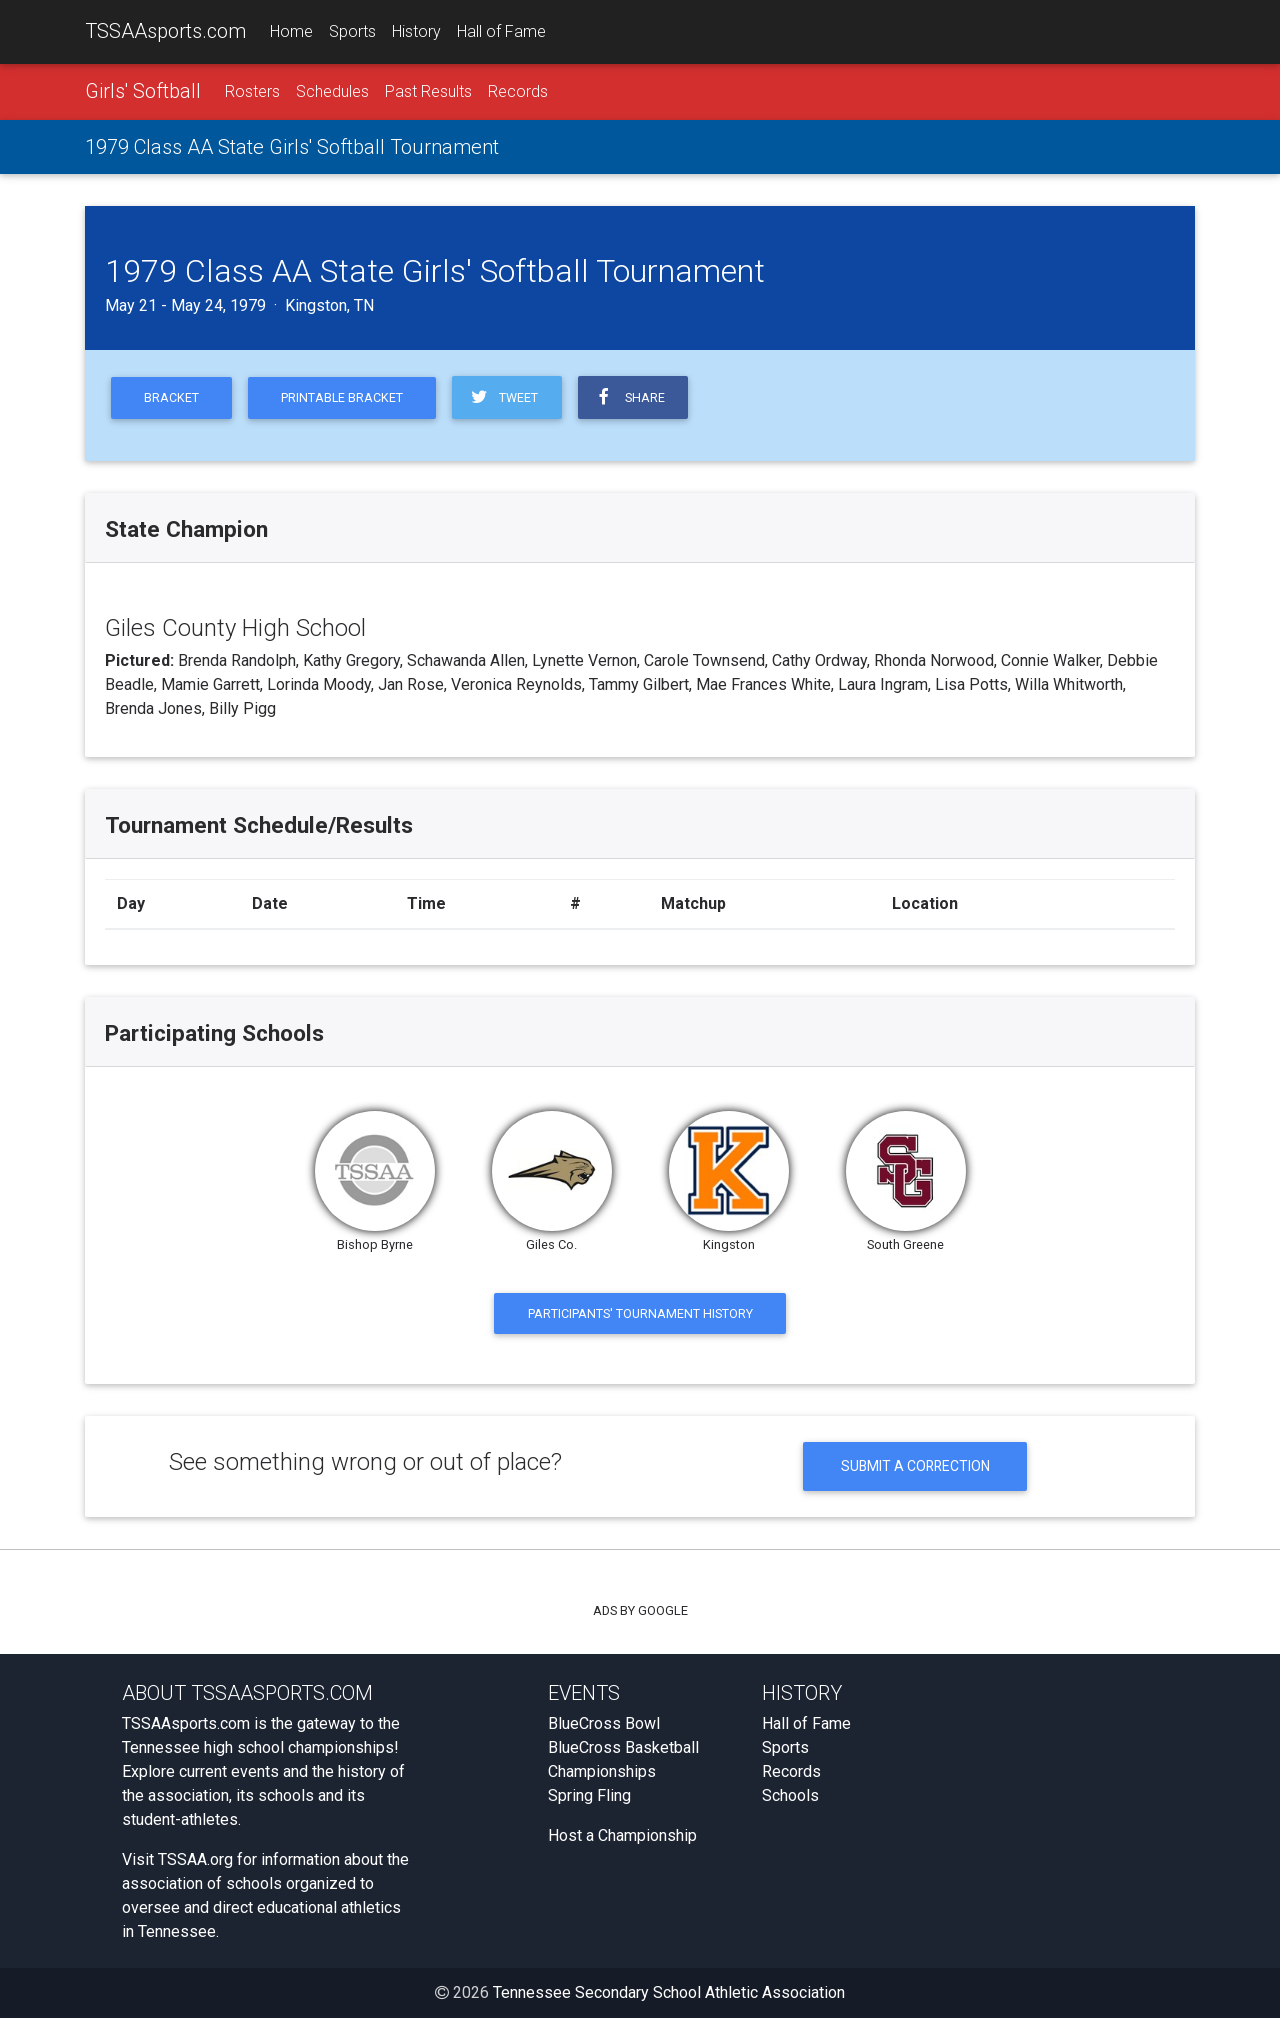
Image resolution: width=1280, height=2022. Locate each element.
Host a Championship (622, 1839)
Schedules (332, 91)
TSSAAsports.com (165, 31)
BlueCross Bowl (604, 1727)
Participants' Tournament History (640, 1314)
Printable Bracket (345, 398)
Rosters (252, 91)
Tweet (508, 398)
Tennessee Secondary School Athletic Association (669, 1996)
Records (518, 91)
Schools (790, 1799)
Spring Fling (589, 1799)
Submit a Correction (915, 1469)
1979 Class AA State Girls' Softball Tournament (292, 147)
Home (291, 31)
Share (636, 398)
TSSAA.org (195, 1863)
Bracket (172, 398)
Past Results (428, 91)
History (416, 31)
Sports (352, 31)
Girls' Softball (143, 91)
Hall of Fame (501, 31)
